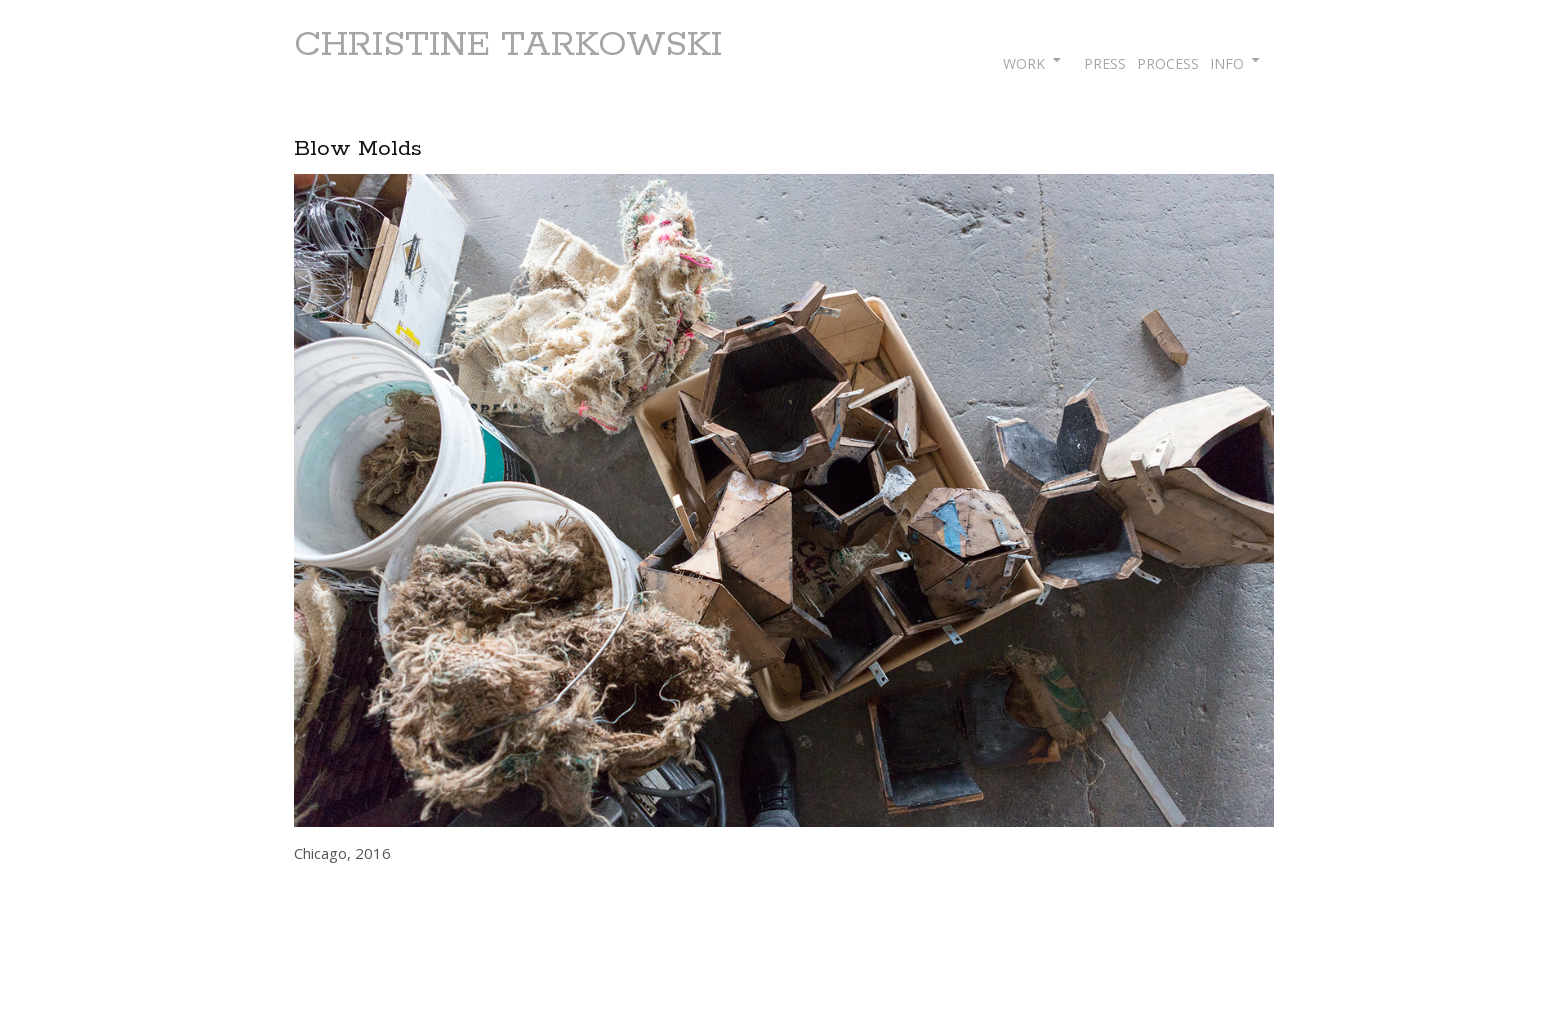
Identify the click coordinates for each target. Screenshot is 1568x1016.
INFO (1227, 63)
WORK (1024, 63)
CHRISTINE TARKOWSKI (508, 45)
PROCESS (1168, 63)
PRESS (1105, 63)
